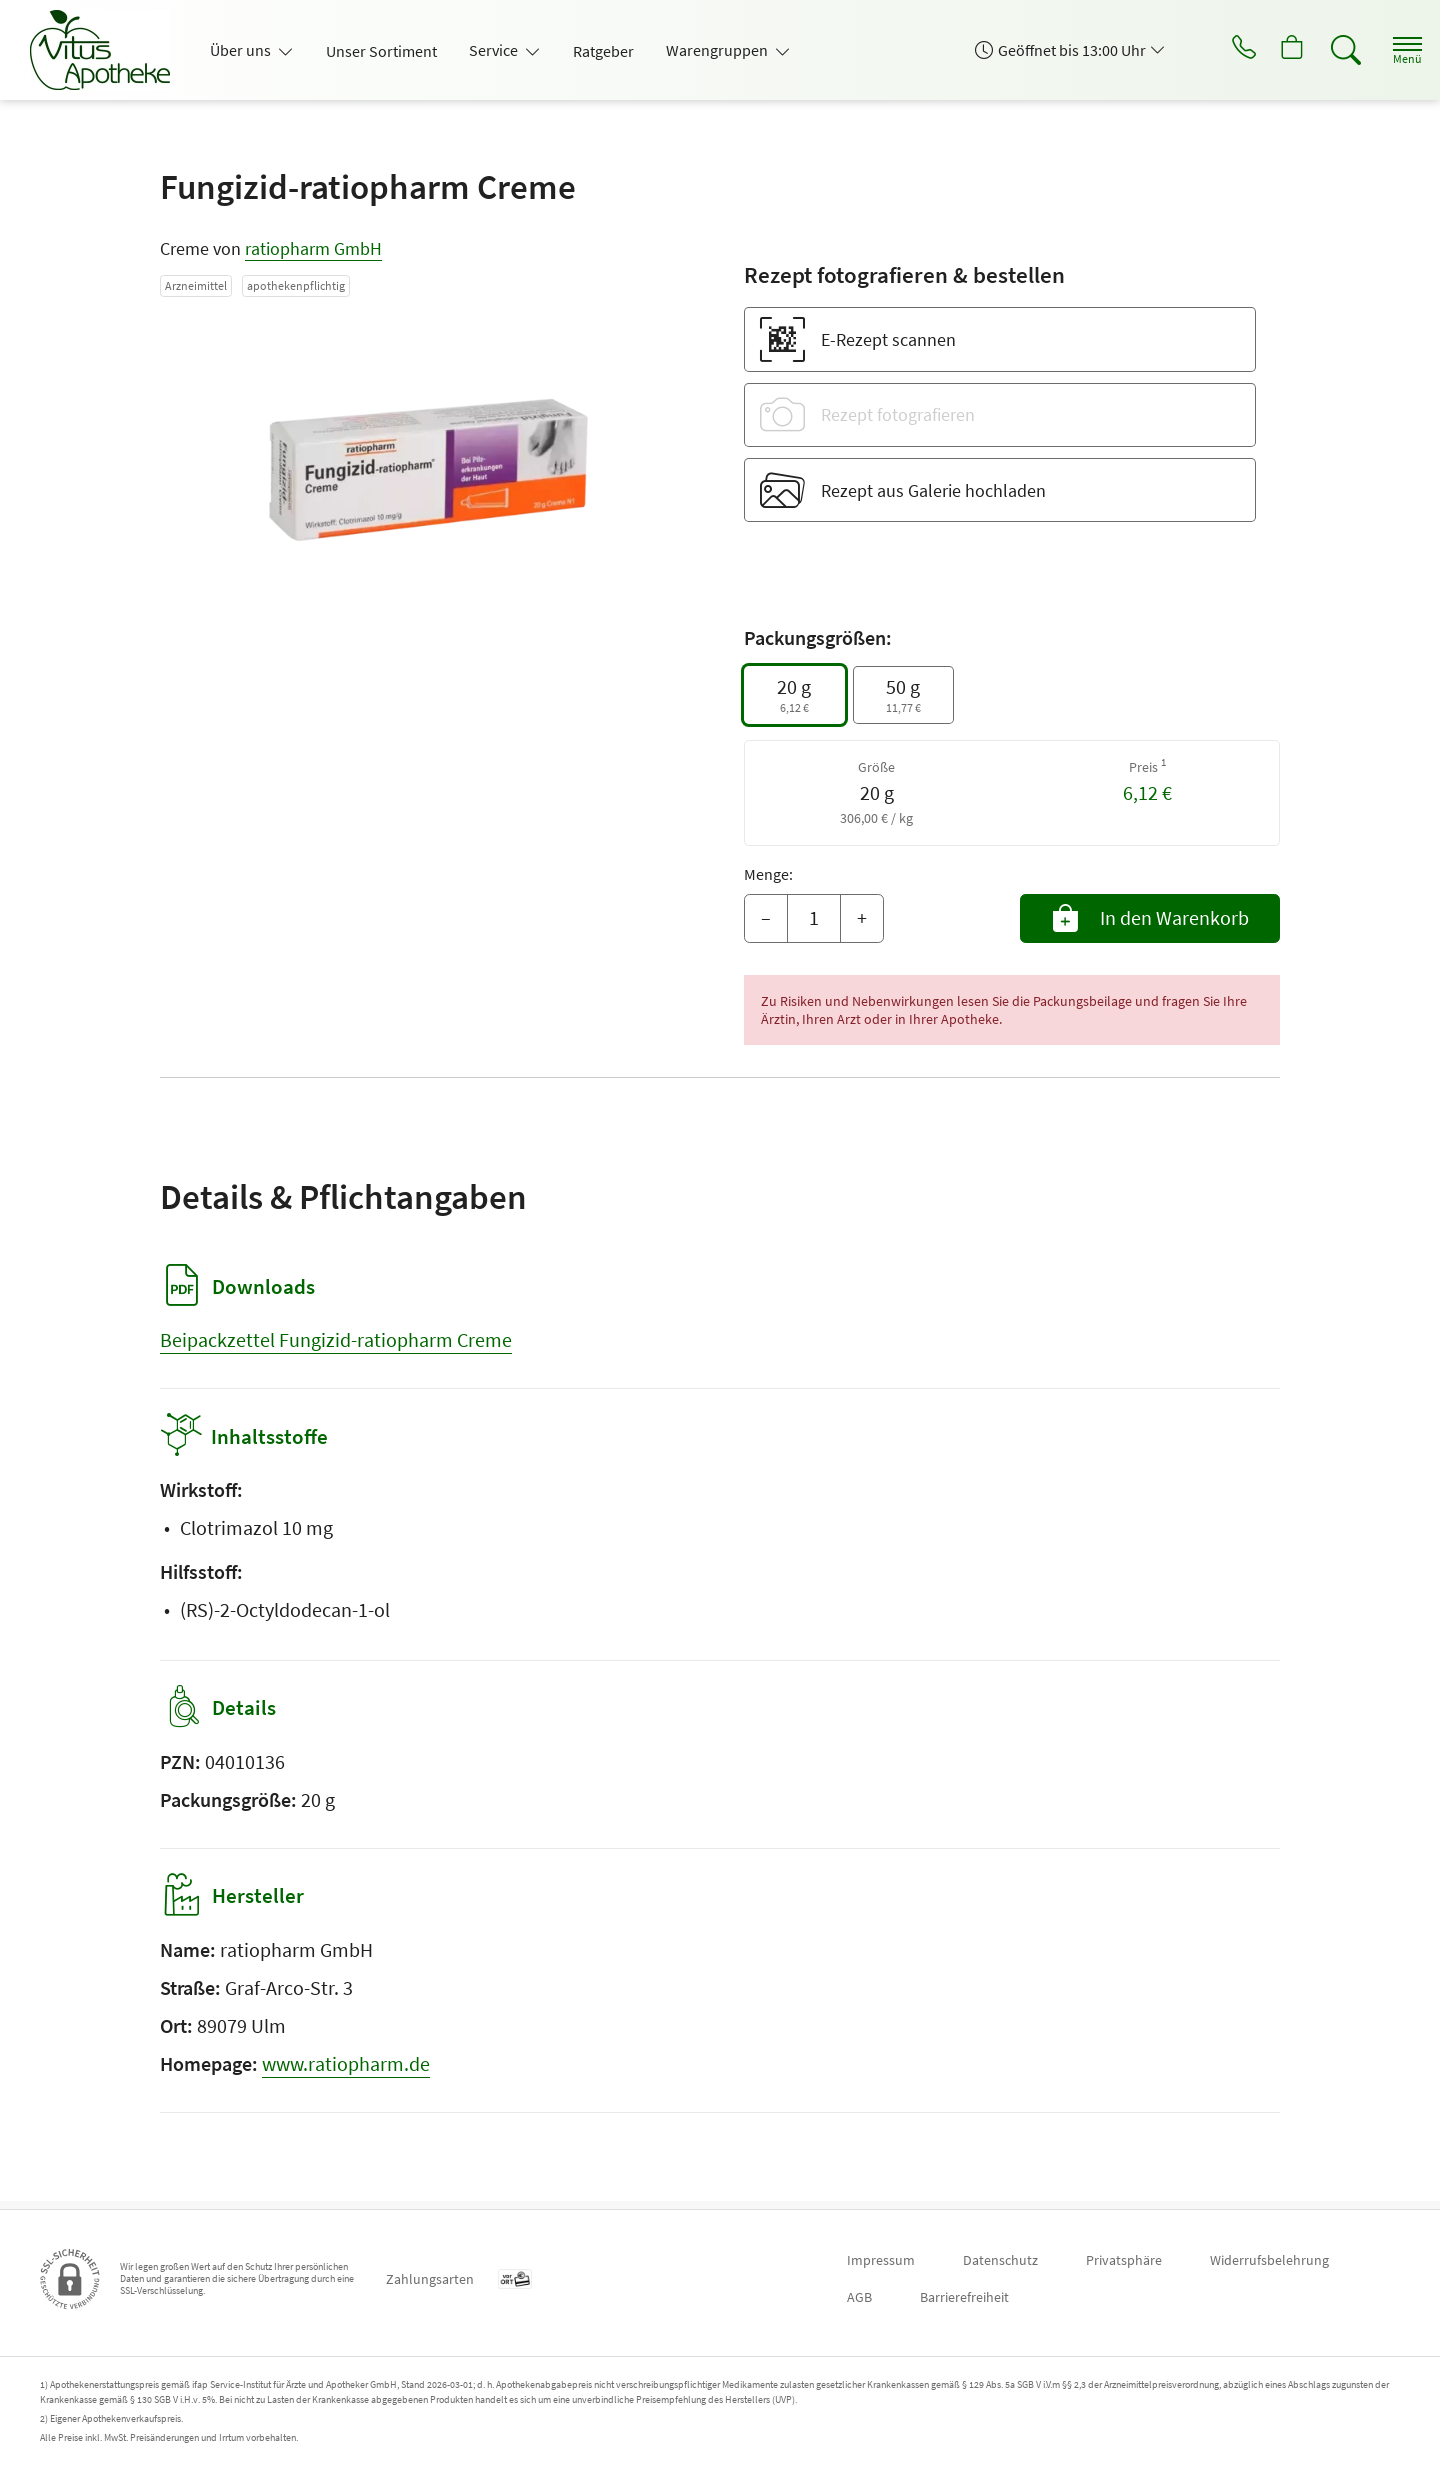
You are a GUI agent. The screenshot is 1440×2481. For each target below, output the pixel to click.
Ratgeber (603, 51)
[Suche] (1330, 50)
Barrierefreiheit (964, 2297)
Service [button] (495, 50)
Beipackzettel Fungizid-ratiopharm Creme (336, 1339)
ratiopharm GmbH (313, 248)
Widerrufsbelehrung (1269, 2260)
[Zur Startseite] (108, 50)
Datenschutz (1000, 2260)
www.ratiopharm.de (346, 2071)
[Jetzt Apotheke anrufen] (1219, 50)
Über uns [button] (242, 50)
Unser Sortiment (381, 51)
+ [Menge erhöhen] (862, 917)
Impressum (881, 2260)
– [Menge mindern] (766, 917)
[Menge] (814, 919)
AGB (859, 2297)
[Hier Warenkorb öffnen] (1274, 50)
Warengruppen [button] (718, 50)
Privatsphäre (1124, 2260)
